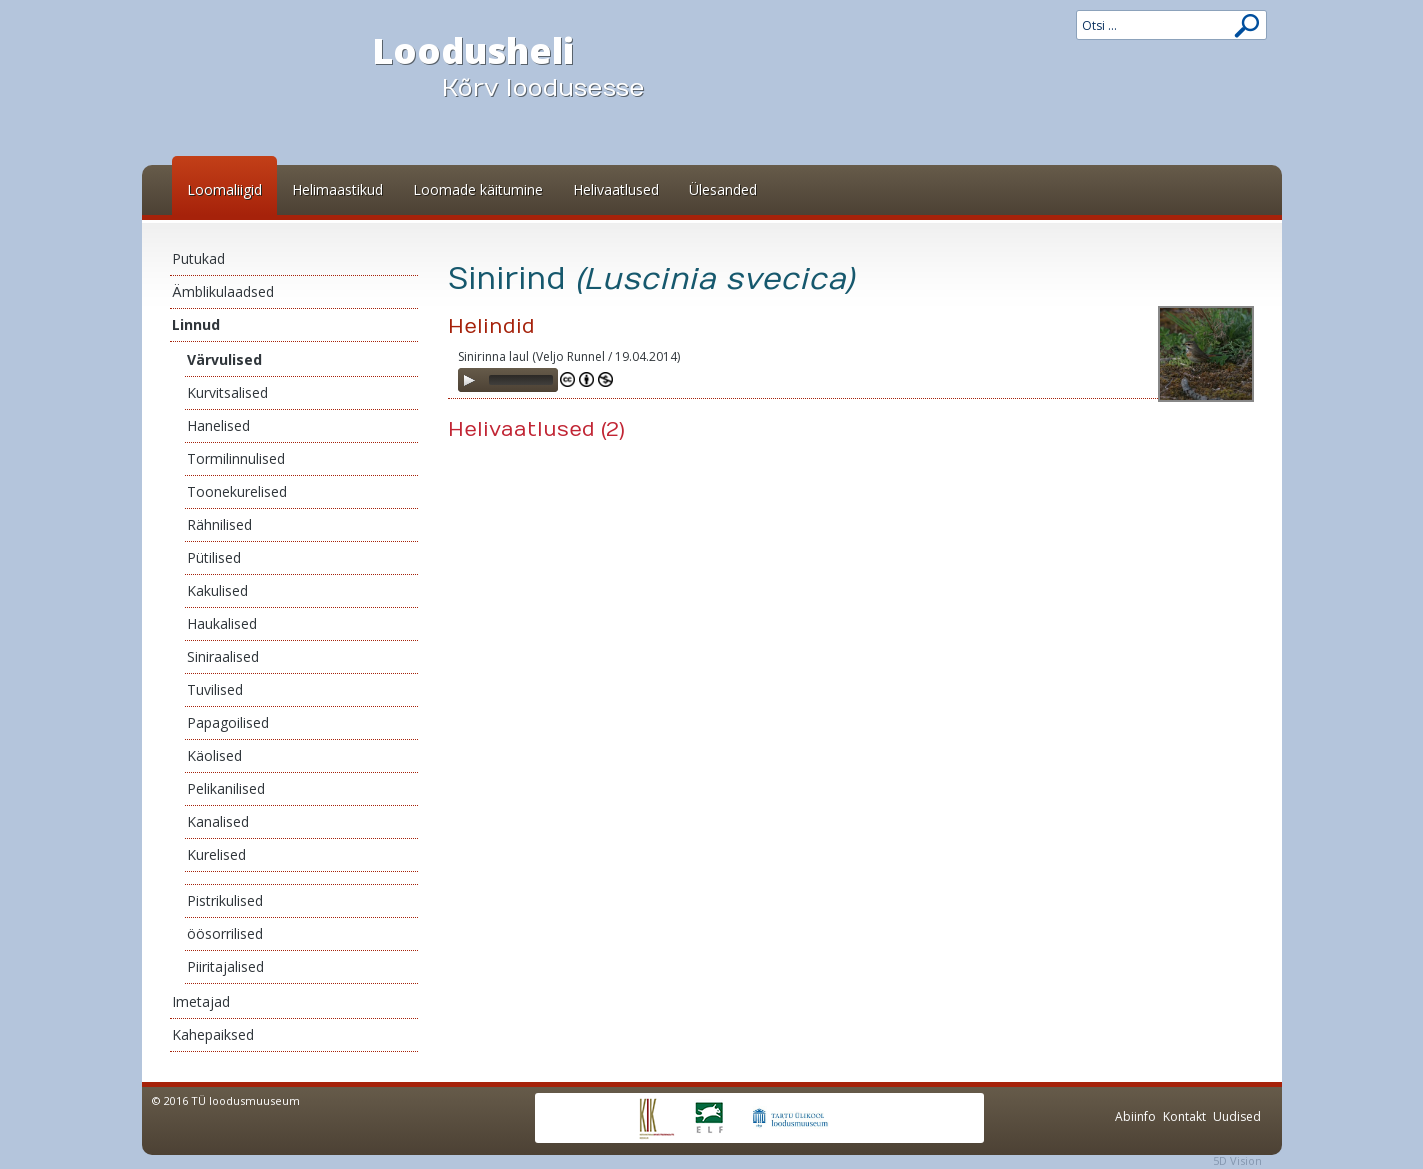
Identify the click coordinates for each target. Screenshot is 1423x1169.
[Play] (469, 380)
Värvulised (224, 359)
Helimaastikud (337, 189)
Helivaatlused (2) (536, 429)
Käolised (214, 755)
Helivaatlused (616, 189)
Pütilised (214, 557)
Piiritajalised (225, 966)
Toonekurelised (237, 491)
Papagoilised (228, 722)
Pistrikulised (225, 900)
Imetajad (201, 1001)
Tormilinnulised (236, 458)
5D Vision (1237, 1160)
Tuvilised (215, 689)
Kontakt (1184, 1116)
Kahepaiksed (213, 1034)
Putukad (198, 258)
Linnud (196, 324)
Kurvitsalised (227, 392)
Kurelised (216, 854)
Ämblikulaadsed (223, 291)
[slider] (521, 380)
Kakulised (217, 590)
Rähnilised (219, 524)
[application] (508, 380)
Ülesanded (723, 189)
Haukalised (222, 623)
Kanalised (218, 821)
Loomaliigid (224, 189)
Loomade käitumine (478, 189)
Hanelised (218, 425)
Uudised (1237, 1116)
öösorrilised (225, 933)
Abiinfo (1135, 1116)
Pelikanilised (226, 788)
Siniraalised (223, 656)
